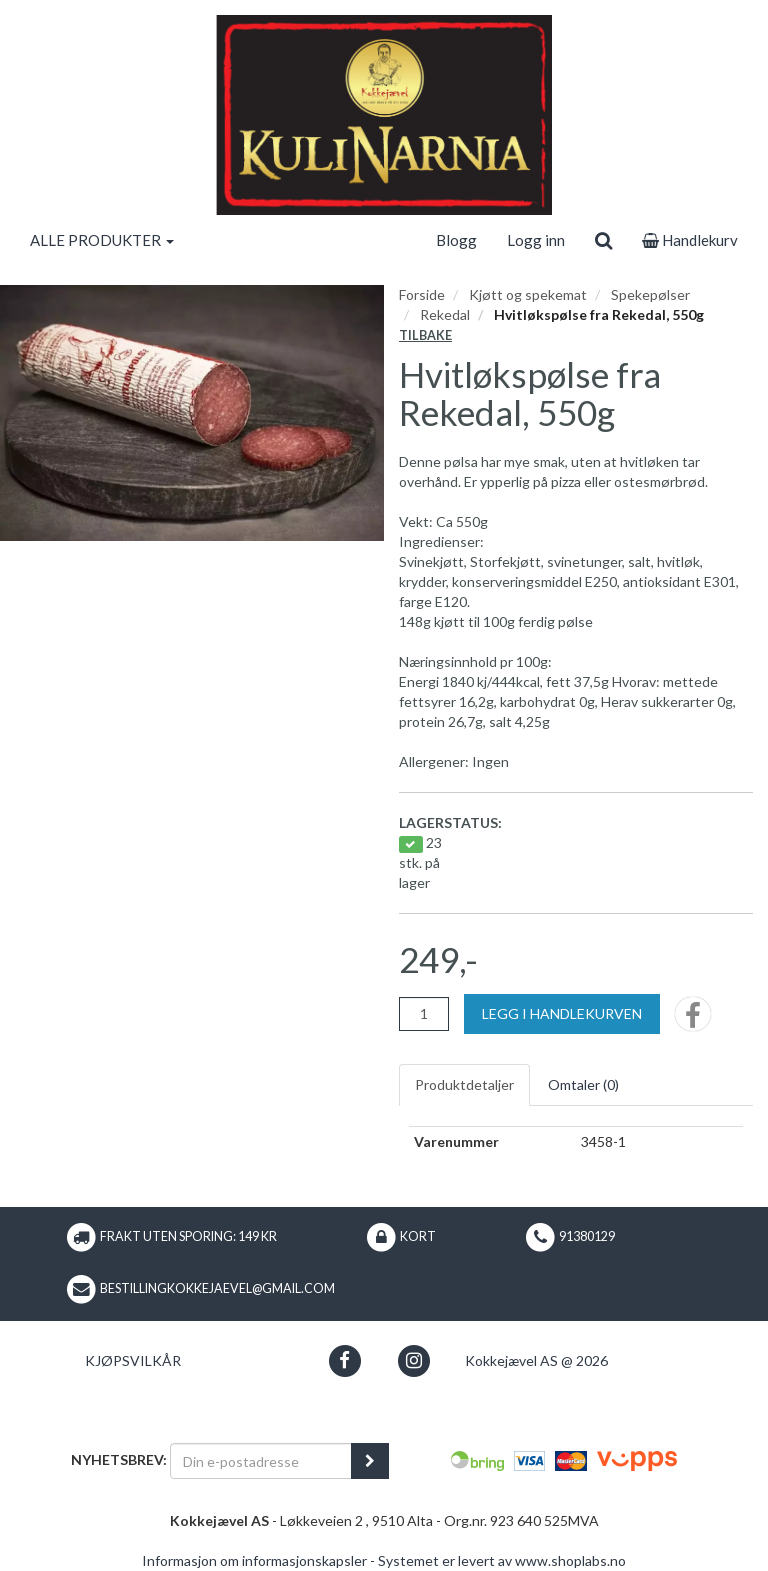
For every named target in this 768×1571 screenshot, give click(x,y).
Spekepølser (650, 294)
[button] (344, 1360)
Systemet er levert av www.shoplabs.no (502, 1560)
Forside (422, 294)
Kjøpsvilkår (133, 1360)
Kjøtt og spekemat (528, 294)
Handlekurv (690, 240)
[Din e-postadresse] (261, 1461)
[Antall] (424, 1014)
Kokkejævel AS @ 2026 (536, 1360)
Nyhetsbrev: (119, 1459)
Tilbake (425, 335)
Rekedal (445, 314)
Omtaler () (583, 1084)
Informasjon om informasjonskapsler (254, 1560)
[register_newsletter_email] (370, 1461)
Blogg (456, 240)
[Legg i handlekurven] (562, 1014)
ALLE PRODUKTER (102, 240)
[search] (603, 240)
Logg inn (536, 240)
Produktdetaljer (464, 1084)
